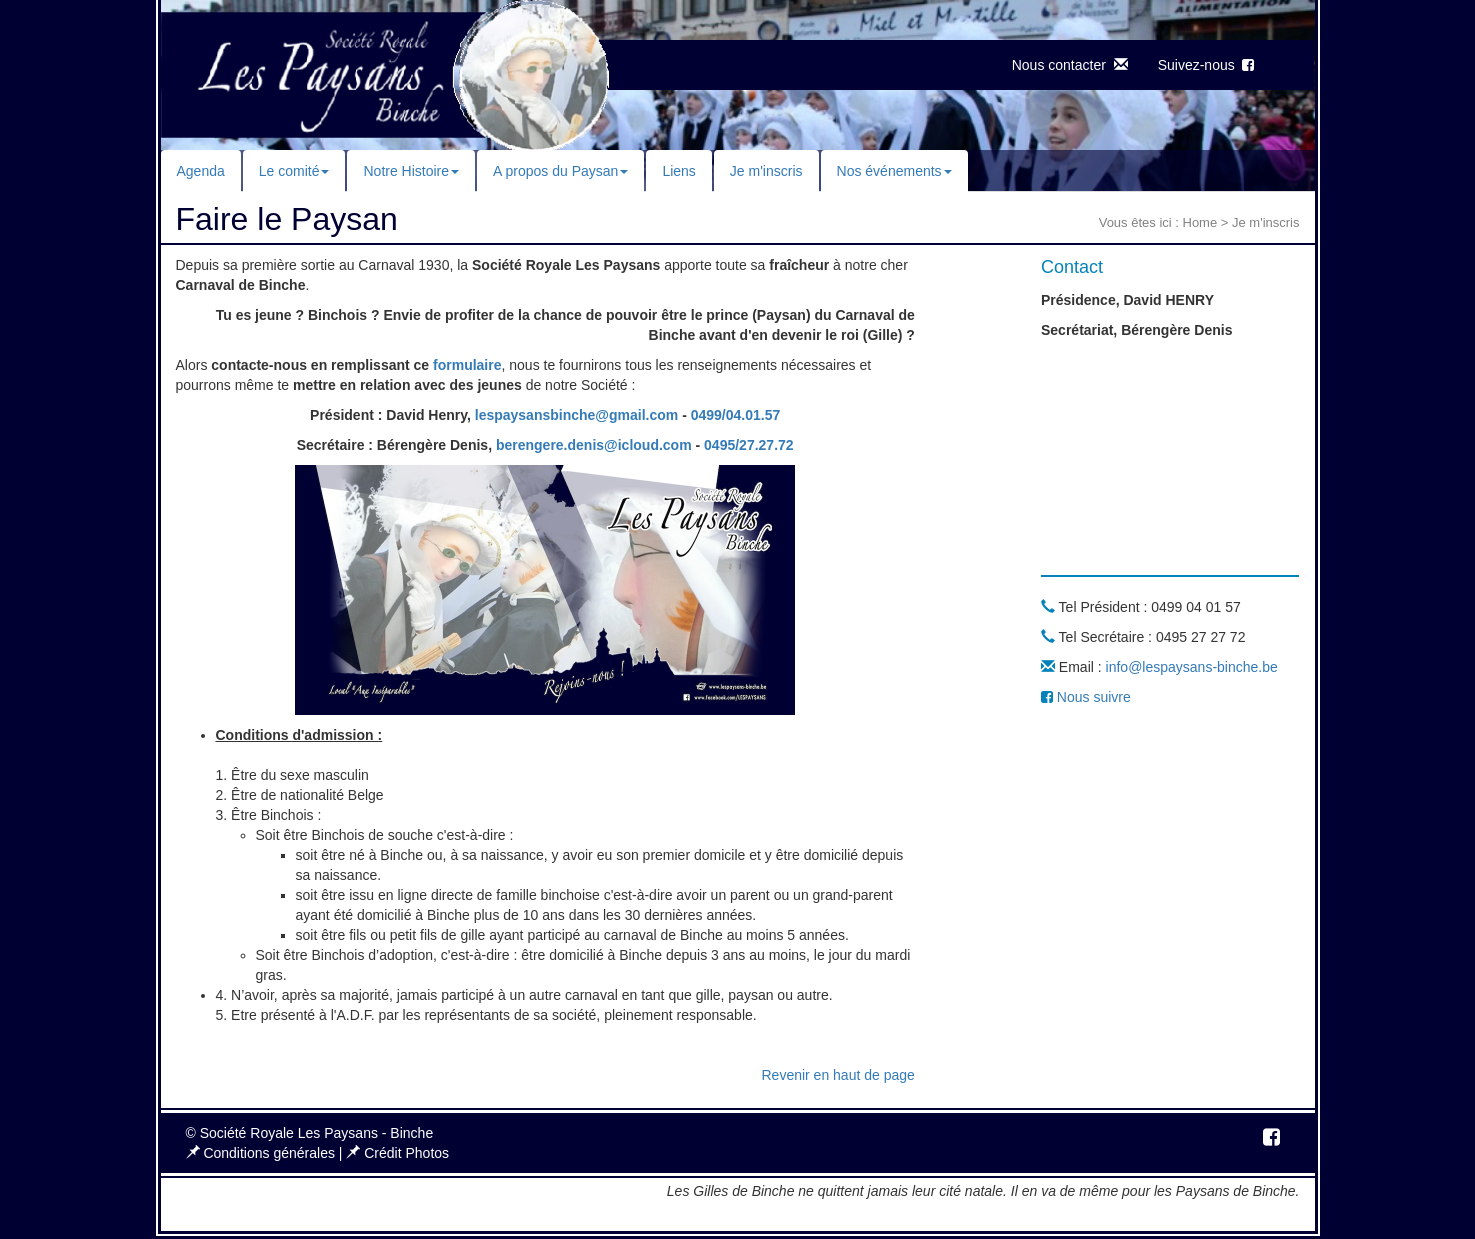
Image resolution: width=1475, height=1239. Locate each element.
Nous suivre (1086, 697)
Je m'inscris (766, 171)
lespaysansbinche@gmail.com (577, 415)
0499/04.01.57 (736, 415)
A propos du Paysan (560, 171)
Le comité (294, 171)
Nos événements (894, 171)
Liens (678, 171)
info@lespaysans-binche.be (1192, 667)
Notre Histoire (411, 171)
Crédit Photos (397, 1153)
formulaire (467, 365)
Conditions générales (262, 1153)
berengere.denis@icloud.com (594, 445)
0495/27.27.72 (749, 445)
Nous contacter (1070, 65)
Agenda (201, 171)
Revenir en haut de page (837, 1075)
